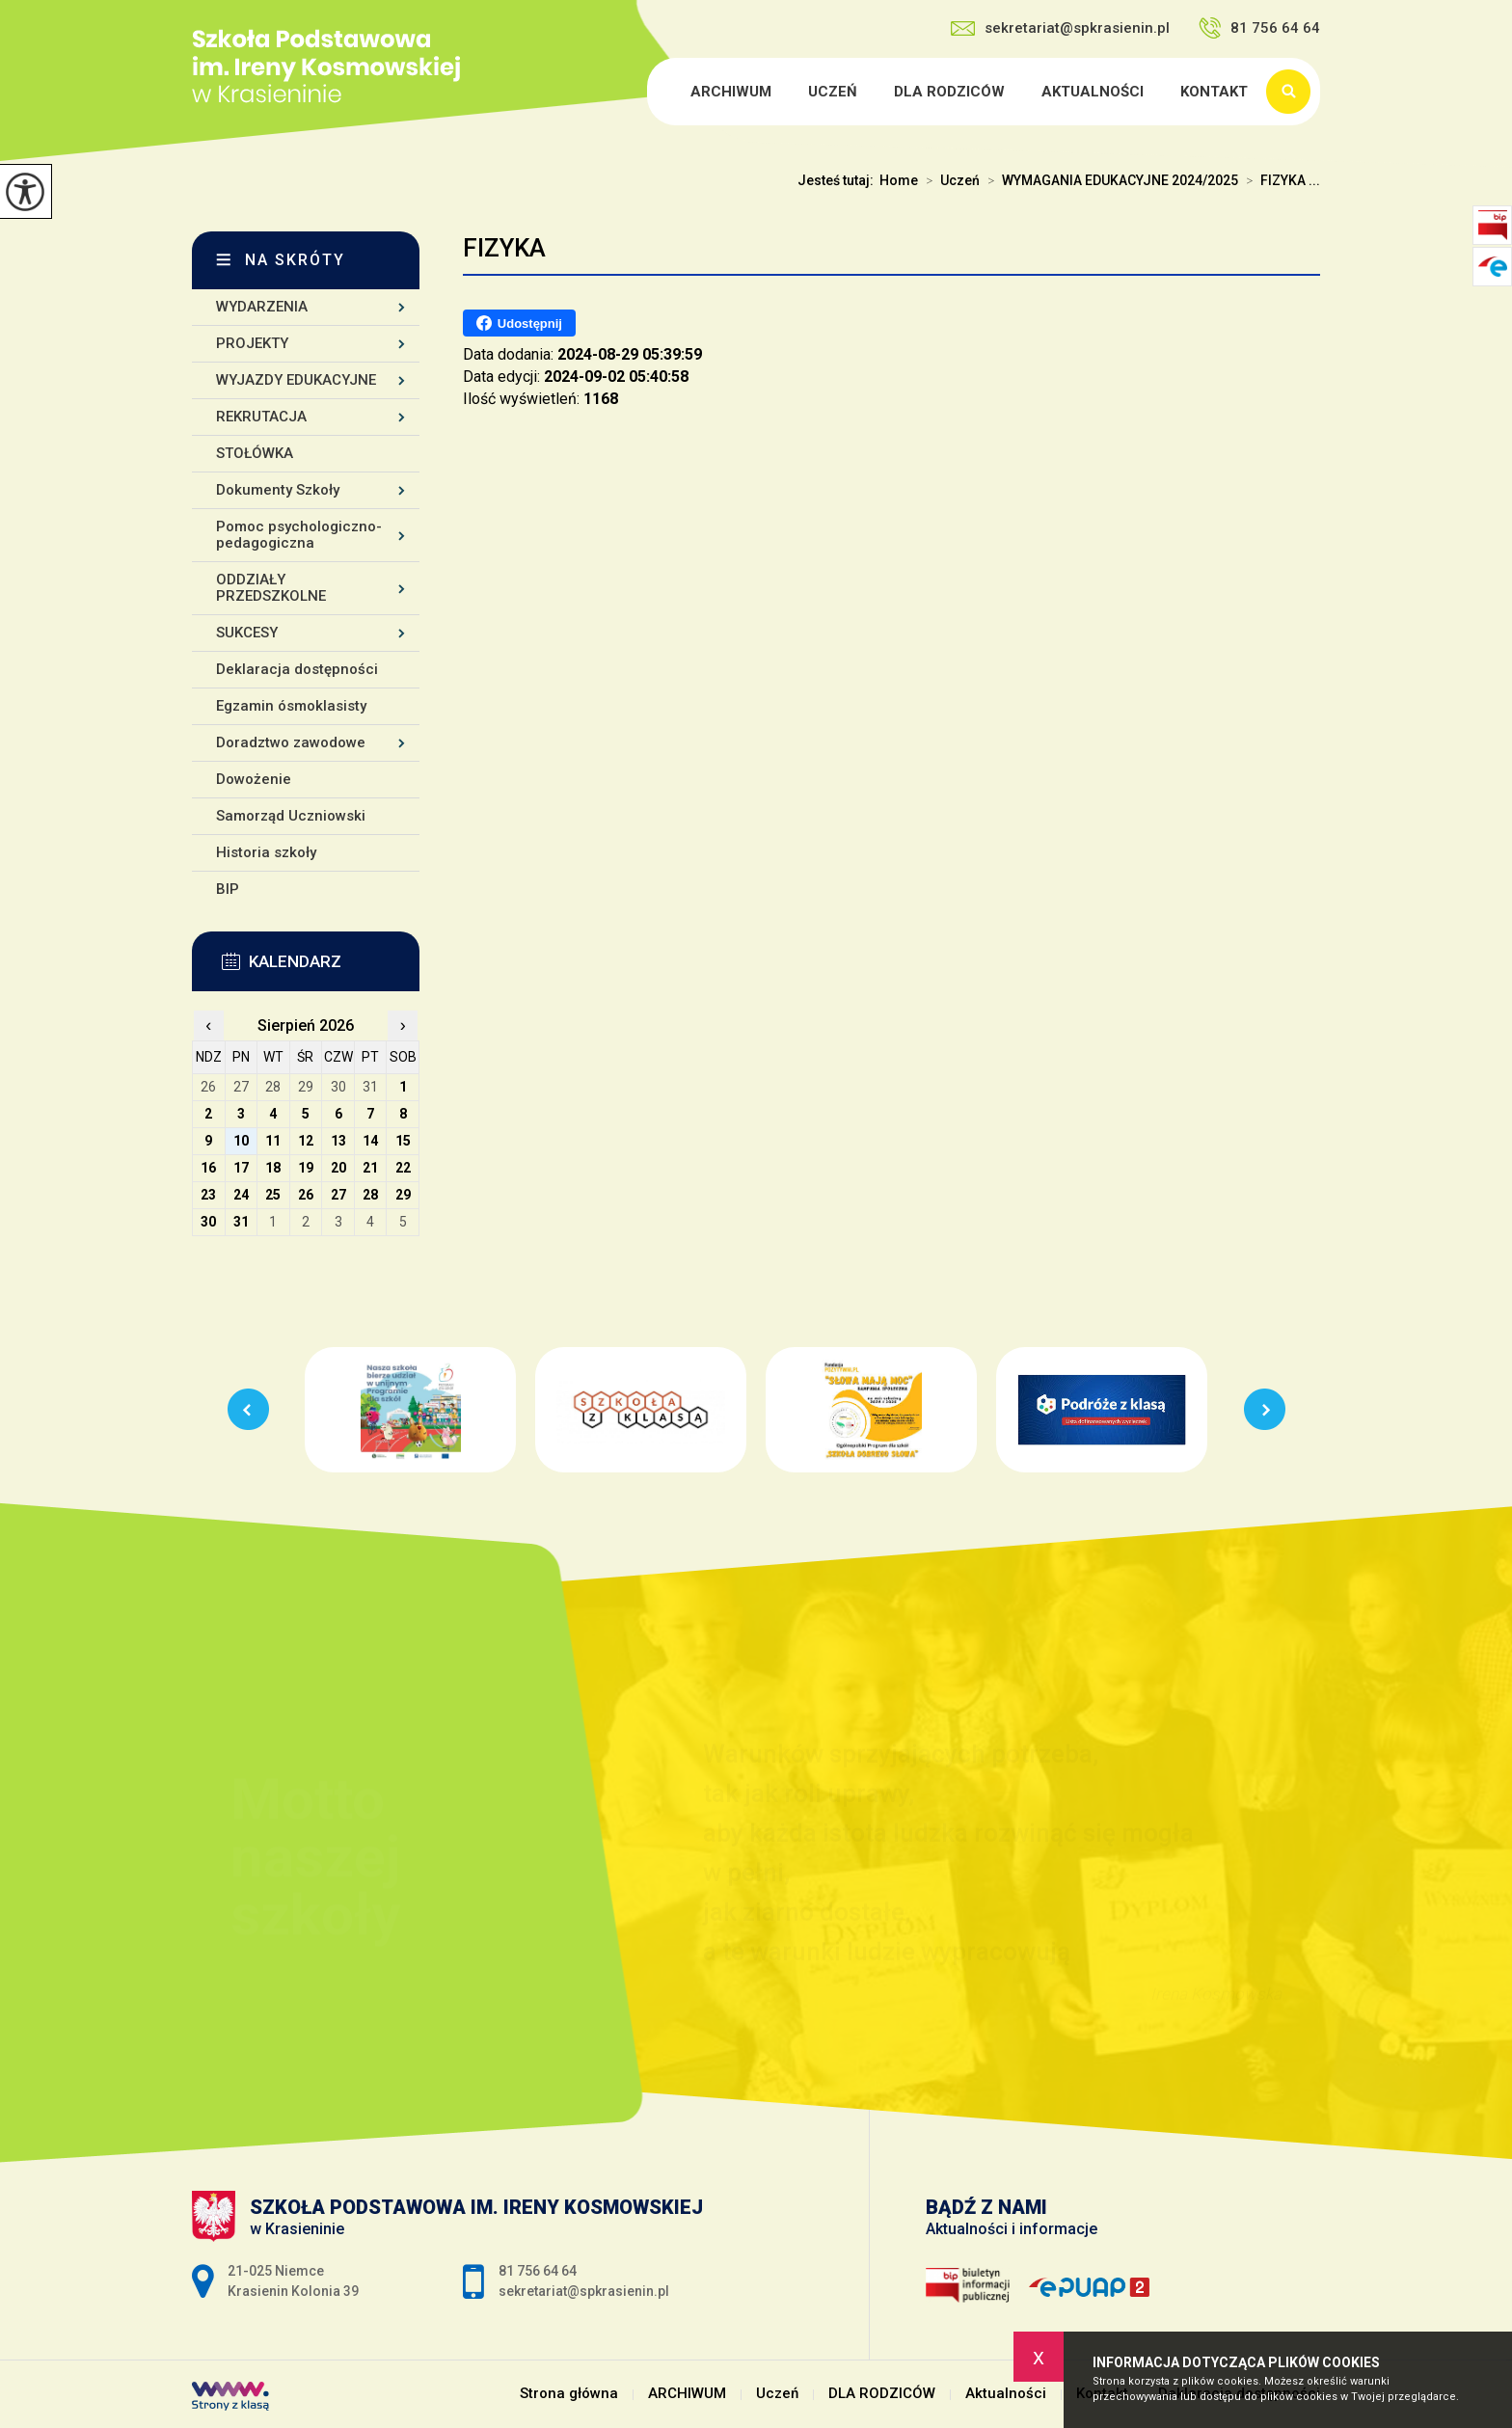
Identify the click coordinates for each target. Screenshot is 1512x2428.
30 (208, 1221)
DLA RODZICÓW (949, 91)
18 (273, 1167)
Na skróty (295, 260)
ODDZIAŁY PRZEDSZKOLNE (271, 588)
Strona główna (650, 91)
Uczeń (832, 91)
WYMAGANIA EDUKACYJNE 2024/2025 (1109, 180)
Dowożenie (253, 779)
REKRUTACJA (261, 416)
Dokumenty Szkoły (277, 490)
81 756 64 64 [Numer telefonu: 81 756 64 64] (538, 2271)
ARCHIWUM (730, 91)
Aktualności (1092, 91)
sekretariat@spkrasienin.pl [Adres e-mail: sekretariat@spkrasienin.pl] (584, 2291)
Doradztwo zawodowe (290, 742)
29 (403, 1194)
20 (338, 1167)
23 (208, 1194)
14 (370, 1140)
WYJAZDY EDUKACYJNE (296, 380)
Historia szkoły (266, 852)
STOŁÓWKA (254, 453)
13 (338, 1140)
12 (305, 1140)
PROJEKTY (252, 343)
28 (370, 1194)
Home (898, 180)
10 (241, 1140)
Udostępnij (519, 323)
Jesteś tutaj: (838, 180)
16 (208, 1167)
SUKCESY (247, 632)
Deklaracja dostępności (297, 669)
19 (305, 1167)
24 (241, 1194)
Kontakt (1214, 91)
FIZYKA (504, 247)
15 (403, 1140)
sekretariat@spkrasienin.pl (1060, 28)
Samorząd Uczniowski (290, 815)
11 (273, 1140)
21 (370, 1167)
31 (241, 1221)
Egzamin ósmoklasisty (291, 706)
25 (273, 1194)
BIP (227, 889)
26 (305, 1194)
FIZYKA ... (1279, 180)
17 (241, 1167)
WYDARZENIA (262, 306)
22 (403, 1167)
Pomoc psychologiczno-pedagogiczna (299, 535)
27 (338, 1194)
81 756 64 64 (1259, 28)
